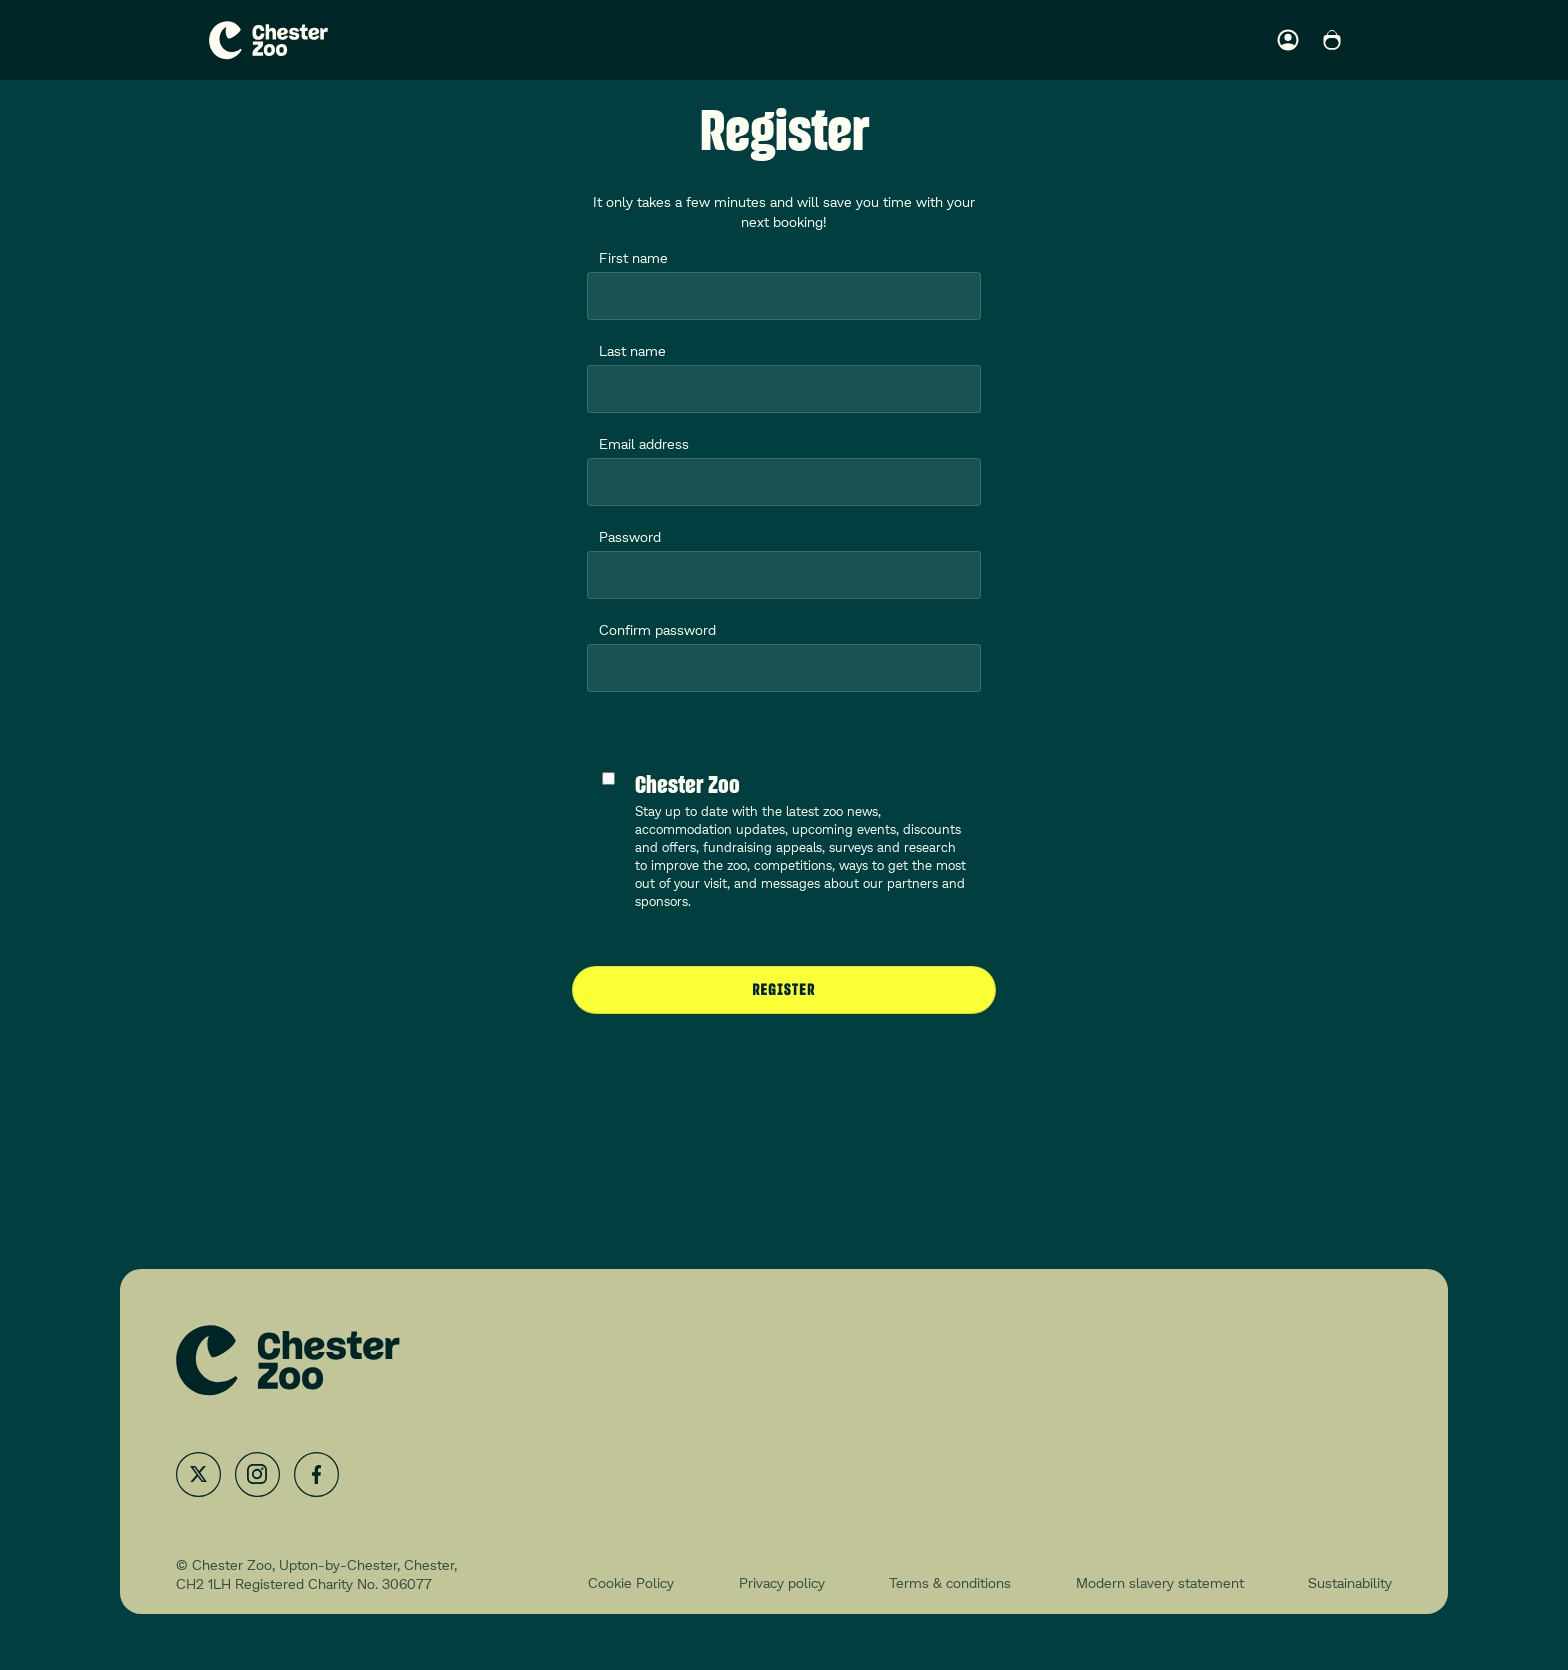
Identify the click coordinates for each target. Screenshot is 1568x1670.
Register (784, 989)
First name (633, 257)
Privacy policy (782, 1582)
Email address (644, 443)
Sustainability (1350, 1582)
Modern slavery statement (1160, 1582)
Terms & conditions (950, 1582)
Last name (632, 350)
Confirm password (657, 629)
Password (630, 536)
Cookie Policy (631, 1582)
